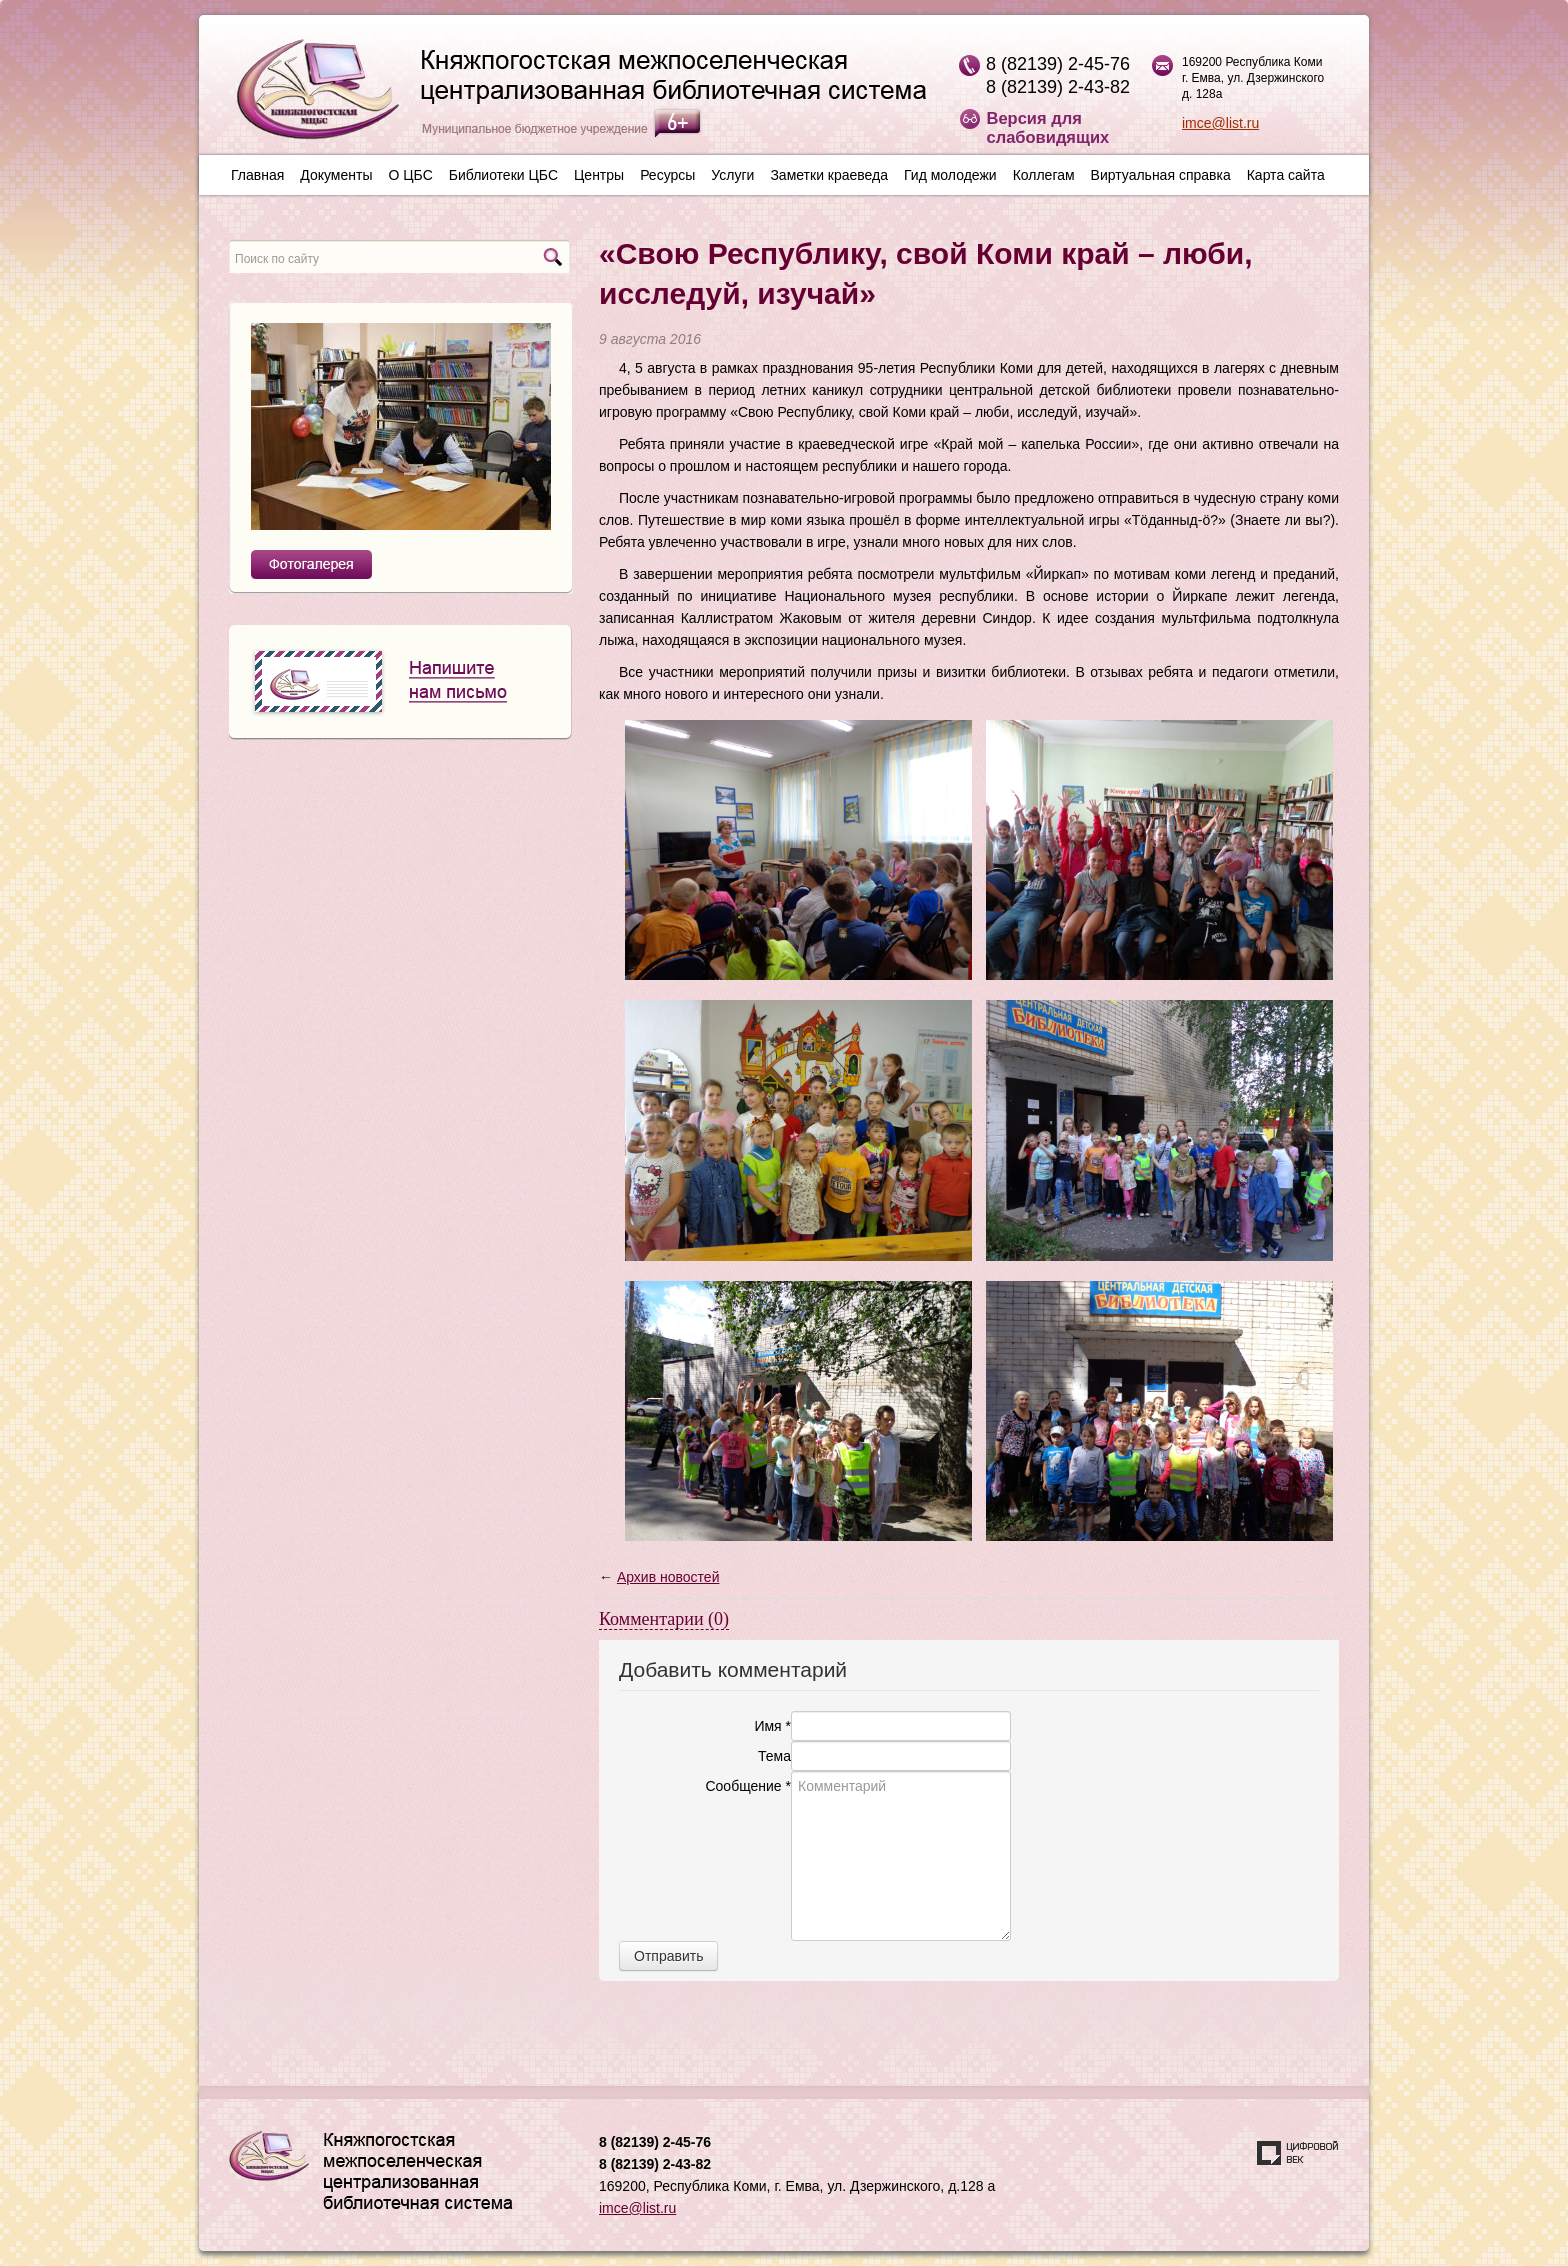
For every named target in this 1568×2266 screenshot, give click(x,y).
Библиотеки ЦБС (503, 175)
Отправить (668, 1956)
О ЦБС (410, 175)
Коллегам (1044, 175)
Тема (774, 1756)
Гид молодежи (950, 175)
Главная (257, 175)
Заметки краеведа (829, 175)
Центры (599, 175)
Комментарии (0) (664, 1619)
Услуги (732, 175)
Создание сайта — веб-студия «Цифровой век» (1298, 2153)
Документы (336, 175)
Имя (772, 1726)
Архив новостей (668, 1577)
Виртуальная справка (1161, 175)
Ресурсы (667, 175)
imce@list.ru (1220, 123)
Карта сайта (1286, 175)
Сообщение (748, 1786)
